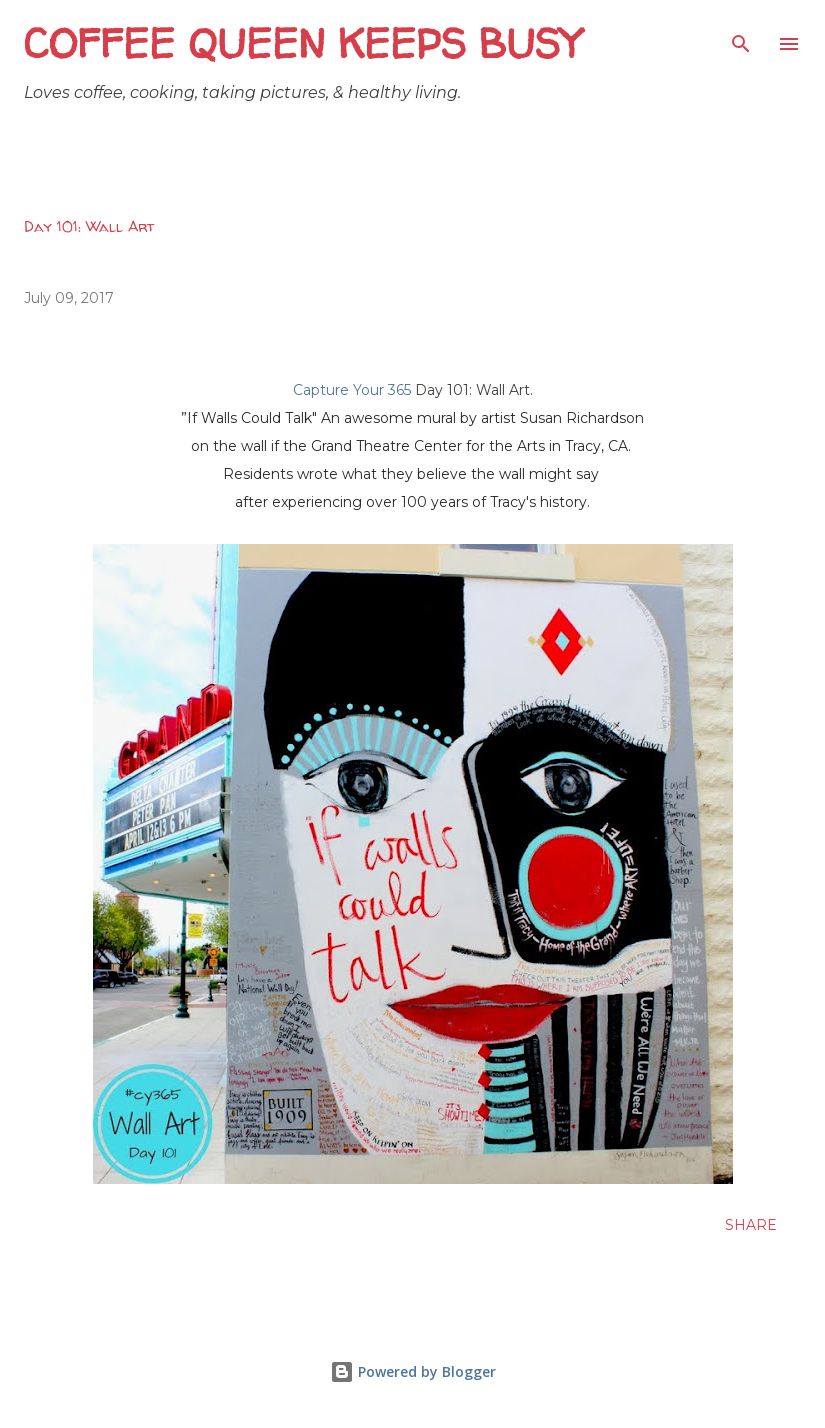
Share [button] (751, 1225)
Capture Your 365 (352, 390)
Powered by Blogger (413, 1371)
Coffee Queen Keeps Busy (302, 43)
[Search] (741, 36)
